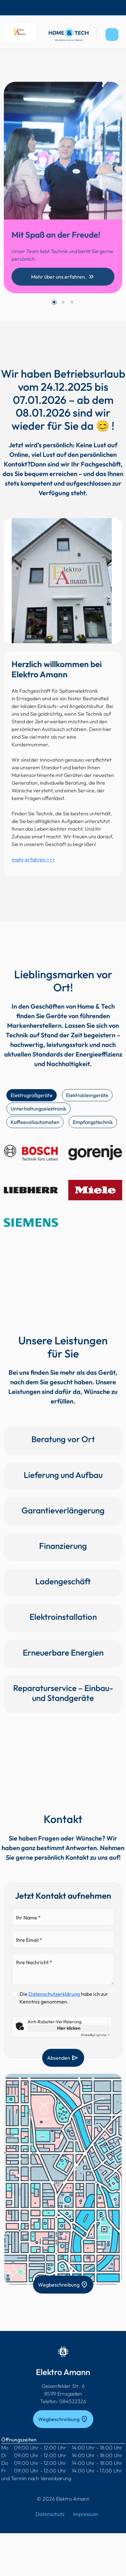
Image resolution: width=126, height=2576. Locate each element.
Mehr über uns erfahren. (63, 276)
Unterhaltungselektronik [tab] (38, 1108)
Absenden (63, 2057)
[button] (54, 302)
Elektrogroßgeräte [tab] (32, 1095)
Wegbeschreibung (63, 2284)
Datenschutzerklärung (54, 1994)
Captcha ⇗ (95, 2035)
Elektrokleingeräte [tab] (87, 1095)
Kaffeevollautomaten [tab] (35, 1122)
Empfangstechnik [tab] (93, 1122)
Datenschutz (50, 2514)
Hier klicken (68, 2028)
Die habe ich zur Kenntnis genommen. (64, 1998)
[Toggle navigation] (111, 34)
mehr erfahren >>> (33, 859)
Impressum (85, 2514)
